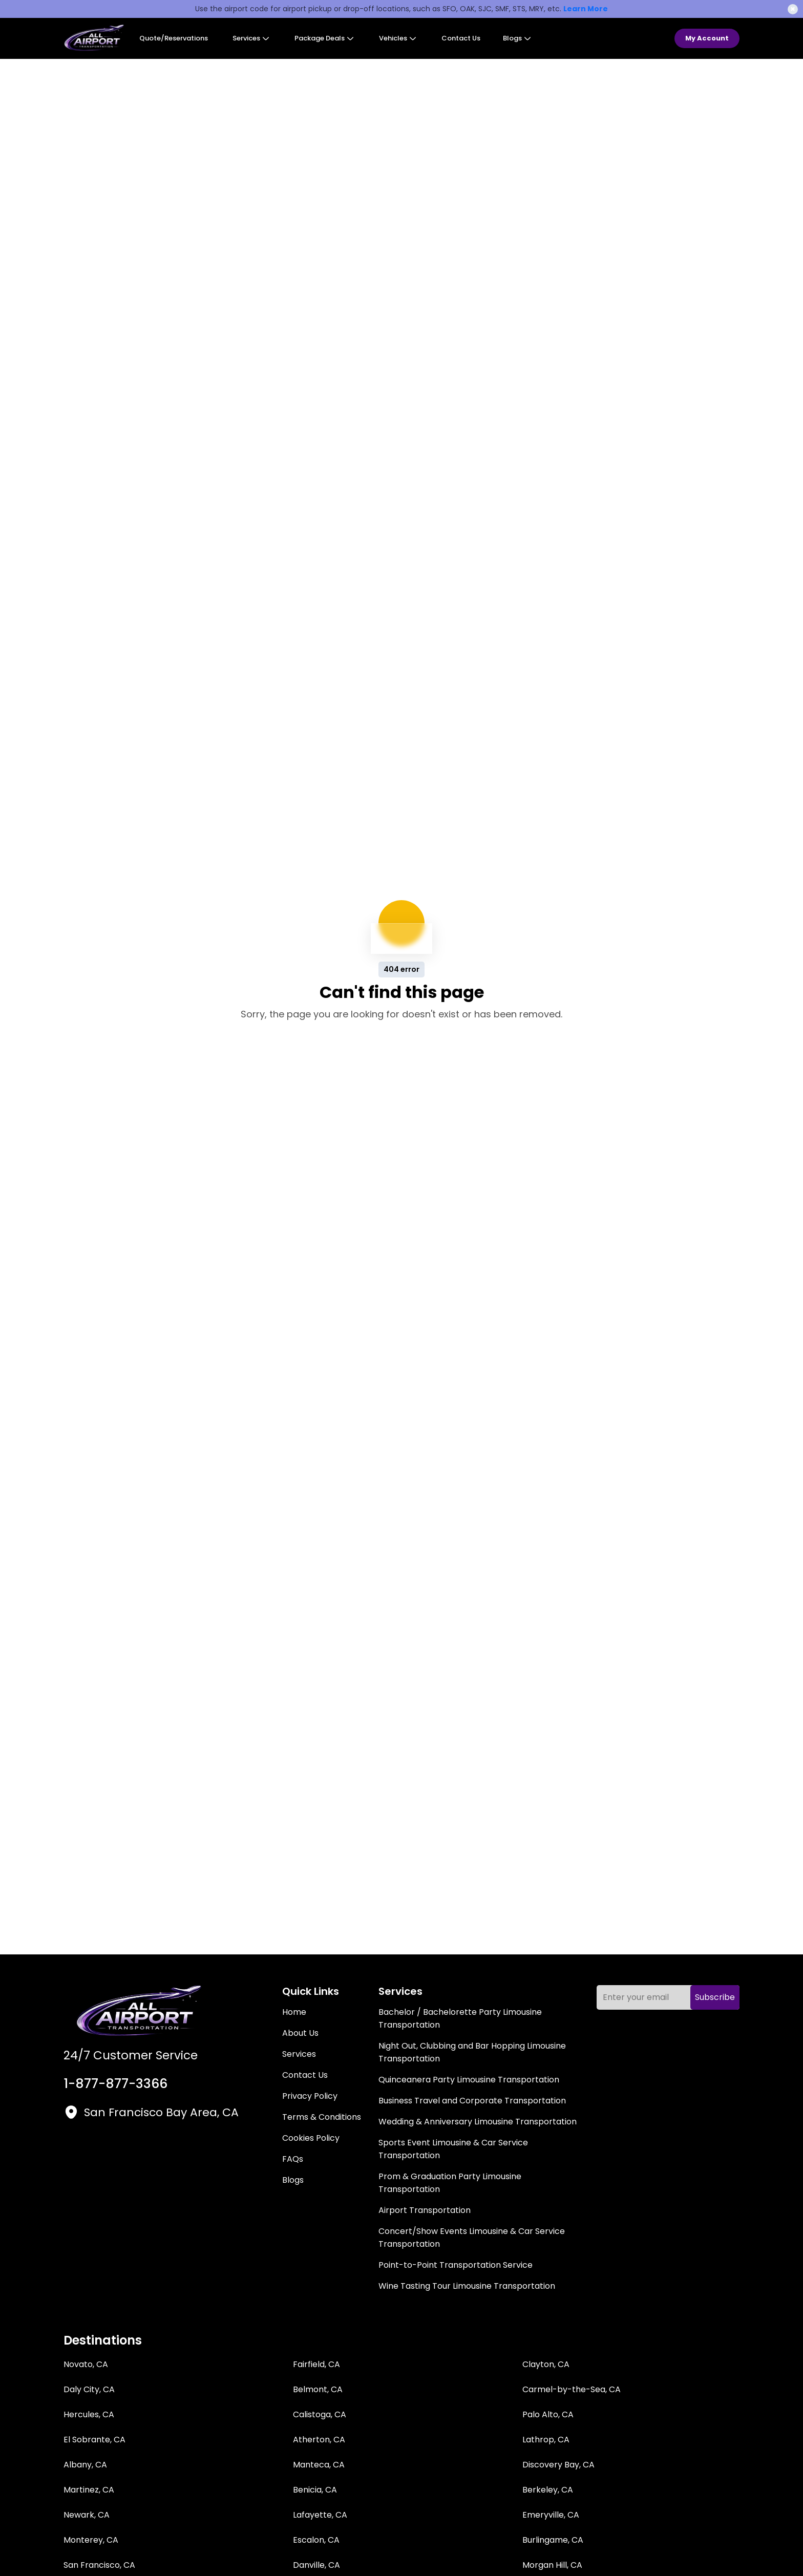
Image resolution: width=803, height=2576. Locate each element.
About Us (300, 2033)
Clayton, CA (545, 2364)
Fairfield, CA (316, 2364)
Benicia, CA (315, 2490)
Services (251, 38)
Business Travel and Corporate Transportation (472, 2100)
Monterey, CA (91, 2540)
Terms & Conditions (321, 2117)
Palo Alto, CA (548, 2414)
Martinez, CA (89, 2490)
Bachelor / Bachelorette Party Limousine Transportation (460, 2018)
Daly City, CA (89, 2389)
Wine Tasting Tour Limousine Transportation (466, 2286)
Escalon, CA (316, 2540)
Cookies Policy (311, 2138)
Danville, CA (316, 2565)
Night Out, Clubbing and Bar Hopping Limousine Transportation (472, 2052)
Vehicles (398, 38)
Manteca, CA (319, 2465)
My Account (707, 38)
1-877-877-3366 (115, 2084)
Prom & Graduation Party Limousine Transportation (449, 2182)
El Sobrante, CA (94, 2439)
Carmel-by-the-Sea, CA (571, 2389)
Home (294, 2012)
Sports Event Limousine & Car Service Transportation (453, 2149)
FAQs (292, 2159)
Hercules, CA (89, 2414)
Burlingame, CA (552, 2540)
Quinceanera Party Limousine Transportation (468, 2079)
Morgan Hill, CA (552, 2565)
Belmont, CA (318, 2389)
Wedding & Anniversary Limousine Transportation (477, 2121)
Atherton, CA (319, 2439)
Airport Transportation (424, 2210)
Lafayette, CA (320, 2515)
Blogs (517, 38)
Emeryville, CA (550, 2515)
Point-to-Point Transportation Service (455, 2265)
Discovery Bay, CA (558, 2465)
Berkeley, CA (547, 2490)
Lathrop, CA (545, 2439)
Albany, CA (85, 2465)
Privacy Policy (309, 2096)
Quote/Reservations (173, 38)
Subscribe (715, 1997)
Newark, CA (87, 2515)
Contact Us (460, 38)
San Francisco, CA (99, 2565)
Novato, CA (86, 2364)
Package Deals (324, 38)
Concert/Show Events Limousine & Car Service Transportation (471, 2237)
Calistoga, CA (319, 2414)
